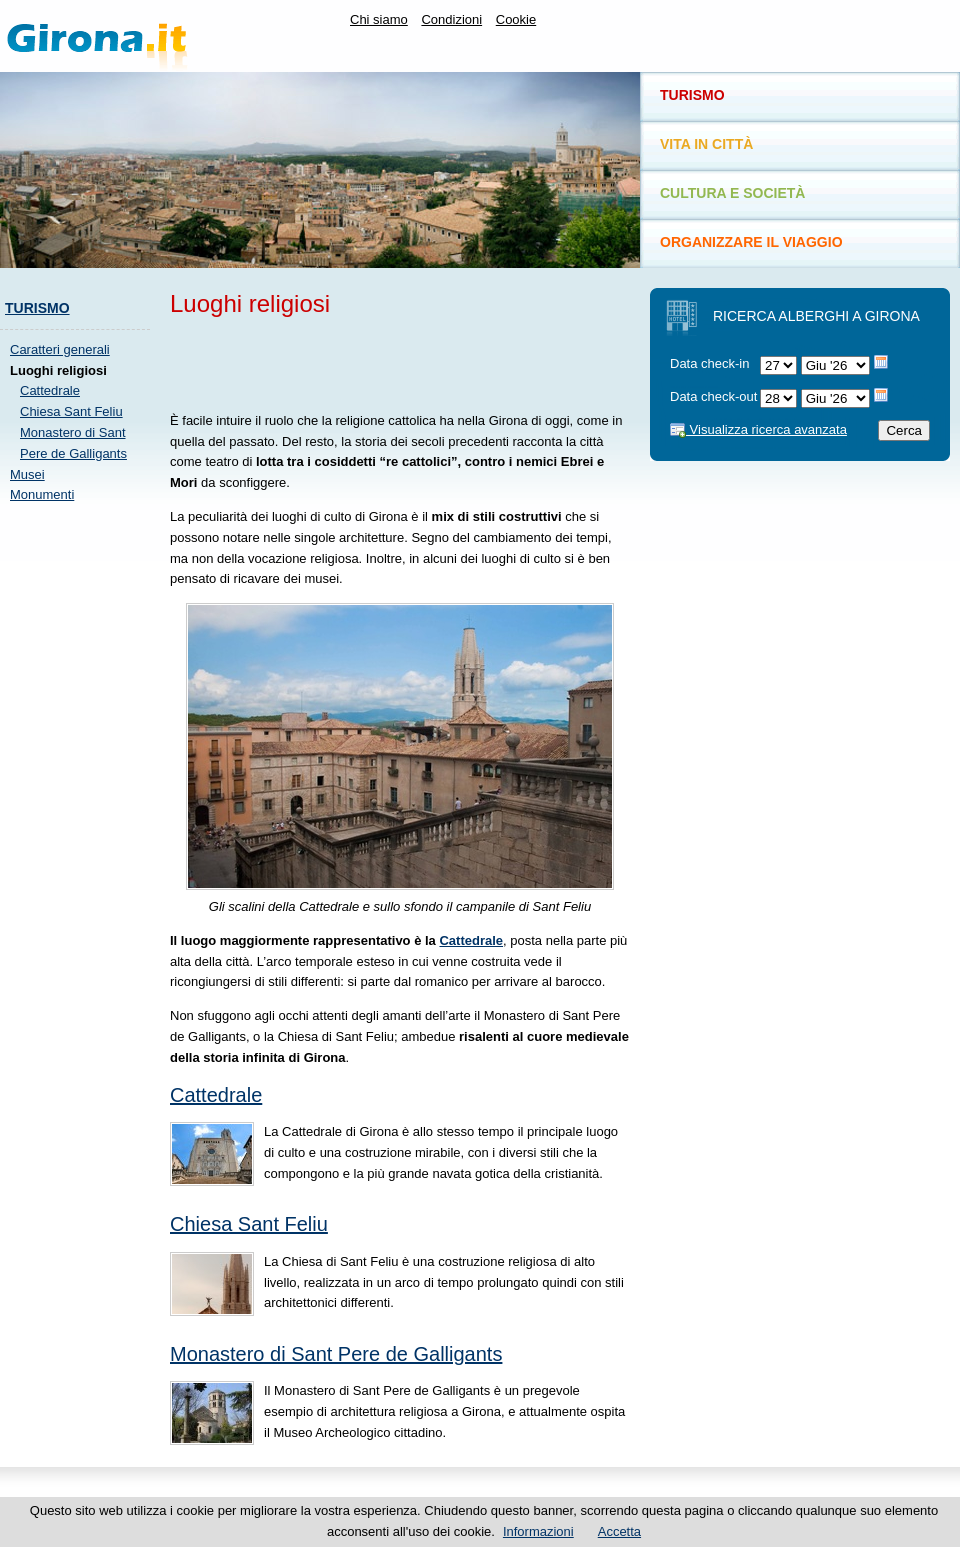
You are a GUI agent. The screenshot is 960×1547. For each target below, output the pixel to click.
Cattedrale (50, 390)
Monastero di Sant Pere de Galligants (336, 1354)
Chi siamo (379, 19)
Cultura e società (732, 193)
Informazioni (538, 1531)
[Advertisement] (80, 819)
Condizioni (451, 19)
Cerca (904, 430)
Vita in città (706, 144)
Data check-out (713, 396)
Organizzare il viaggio (751, 242)
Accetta (619, 1531)
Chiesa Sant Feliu (71, 411)
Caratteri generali (60, 349)
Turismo (37, 308)
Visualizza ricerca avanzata (758, 429)
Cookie (516, 19)
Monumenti (42, 494)
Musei (27, 474)
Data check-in (709, 363)
